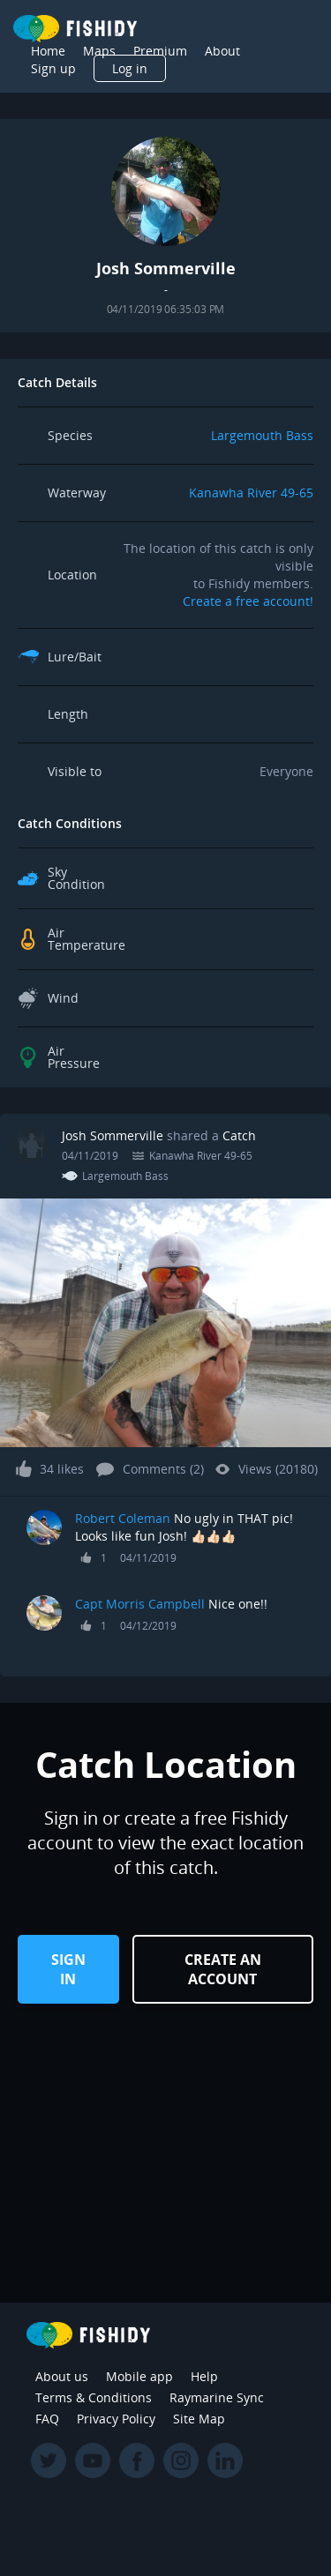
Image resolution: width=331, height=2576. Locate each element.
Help (204, 2376)
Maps (99, 50)
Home (48, 50)
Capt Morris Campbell (141, 1603)
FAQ (47, 2418)
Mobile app (139, 2376)
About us (61, 2376)
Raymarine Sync (216, 2397)
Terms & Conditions (93, 2397)
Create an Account (222, 1969)
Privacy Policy (116, 2418)
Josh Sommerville (112, 1135)
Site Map (199, 2418)
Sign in (68, 1969)
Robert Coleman (122, 1518)
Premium (160, 50)
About (222, 50)
